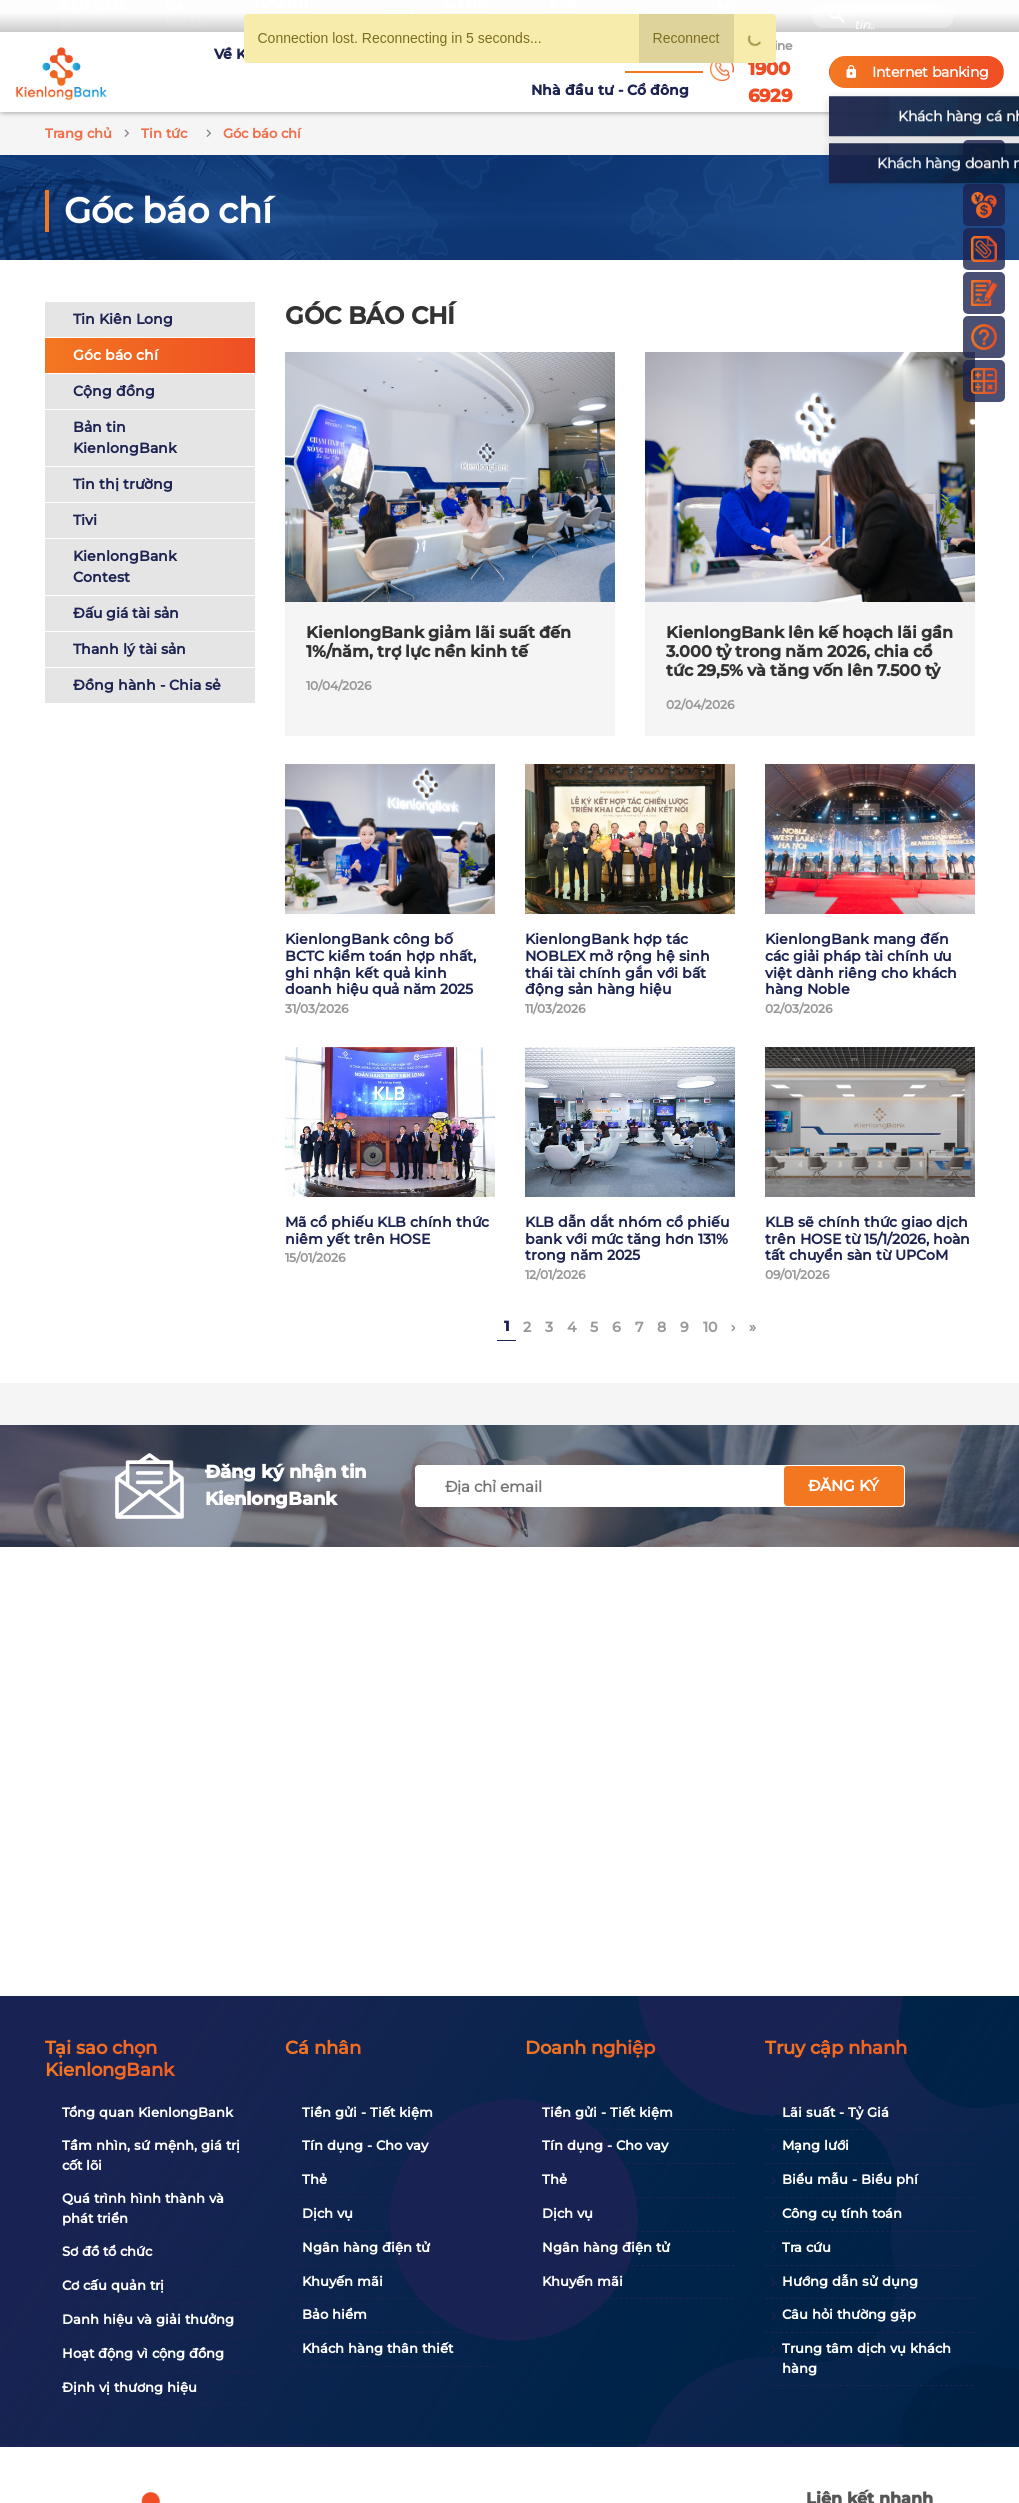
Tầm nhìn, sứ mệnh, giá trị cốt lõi (151, 2155)
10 (710, 1304)
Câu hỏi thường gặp (849, 2314)
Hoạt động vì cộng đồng (143, 2353)
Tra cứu (806, 2247)
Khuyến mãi (342, 2281)
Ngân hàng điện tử (366, 2247)
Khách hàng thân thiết (377, 2348)
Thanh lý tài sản (129, 625)
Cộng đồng (114, 367)
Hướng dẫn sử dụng (850, 2281)
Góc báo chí (115, 331)
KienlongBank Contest (125, 542)
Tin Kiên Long (123, 295)
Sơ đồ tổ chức (107, 2251)
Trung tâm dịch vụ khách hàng (866, 2358)
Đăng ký (843, 1462)
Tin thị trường (123, 460)
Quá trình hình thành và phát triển (143, 2208)
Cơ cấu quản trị (113, 2285)
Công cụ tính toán (842, 2213)
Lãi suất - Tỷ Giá (835, 2112)
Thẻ (314, 2179)
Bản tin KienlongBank (125, 413)
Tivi (85, 496)
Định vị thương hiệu (129, 2387)
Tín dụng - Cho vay (365, 2145)
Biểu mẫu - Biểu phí (850, 2179)
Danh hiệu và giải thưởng (148, 2319)
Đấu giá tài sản (126, 589)
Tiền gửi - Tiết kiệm (367, 2112)
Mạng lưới (815, 2145)
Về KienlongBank (182, 60)
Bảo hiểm (334, 2314)
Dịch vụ (327, 2213)
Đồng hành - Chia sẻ (147, 661)
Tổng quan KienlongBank (147, 2112)
